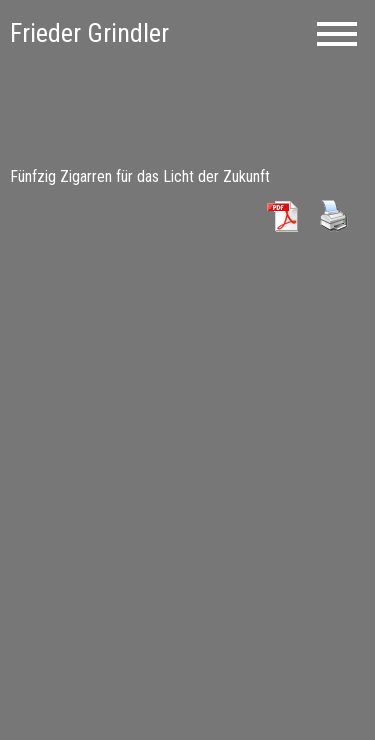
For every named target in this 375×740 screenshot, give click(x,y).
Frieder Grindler (89, 33)
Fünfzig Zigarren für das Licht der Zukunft (140, 176)
